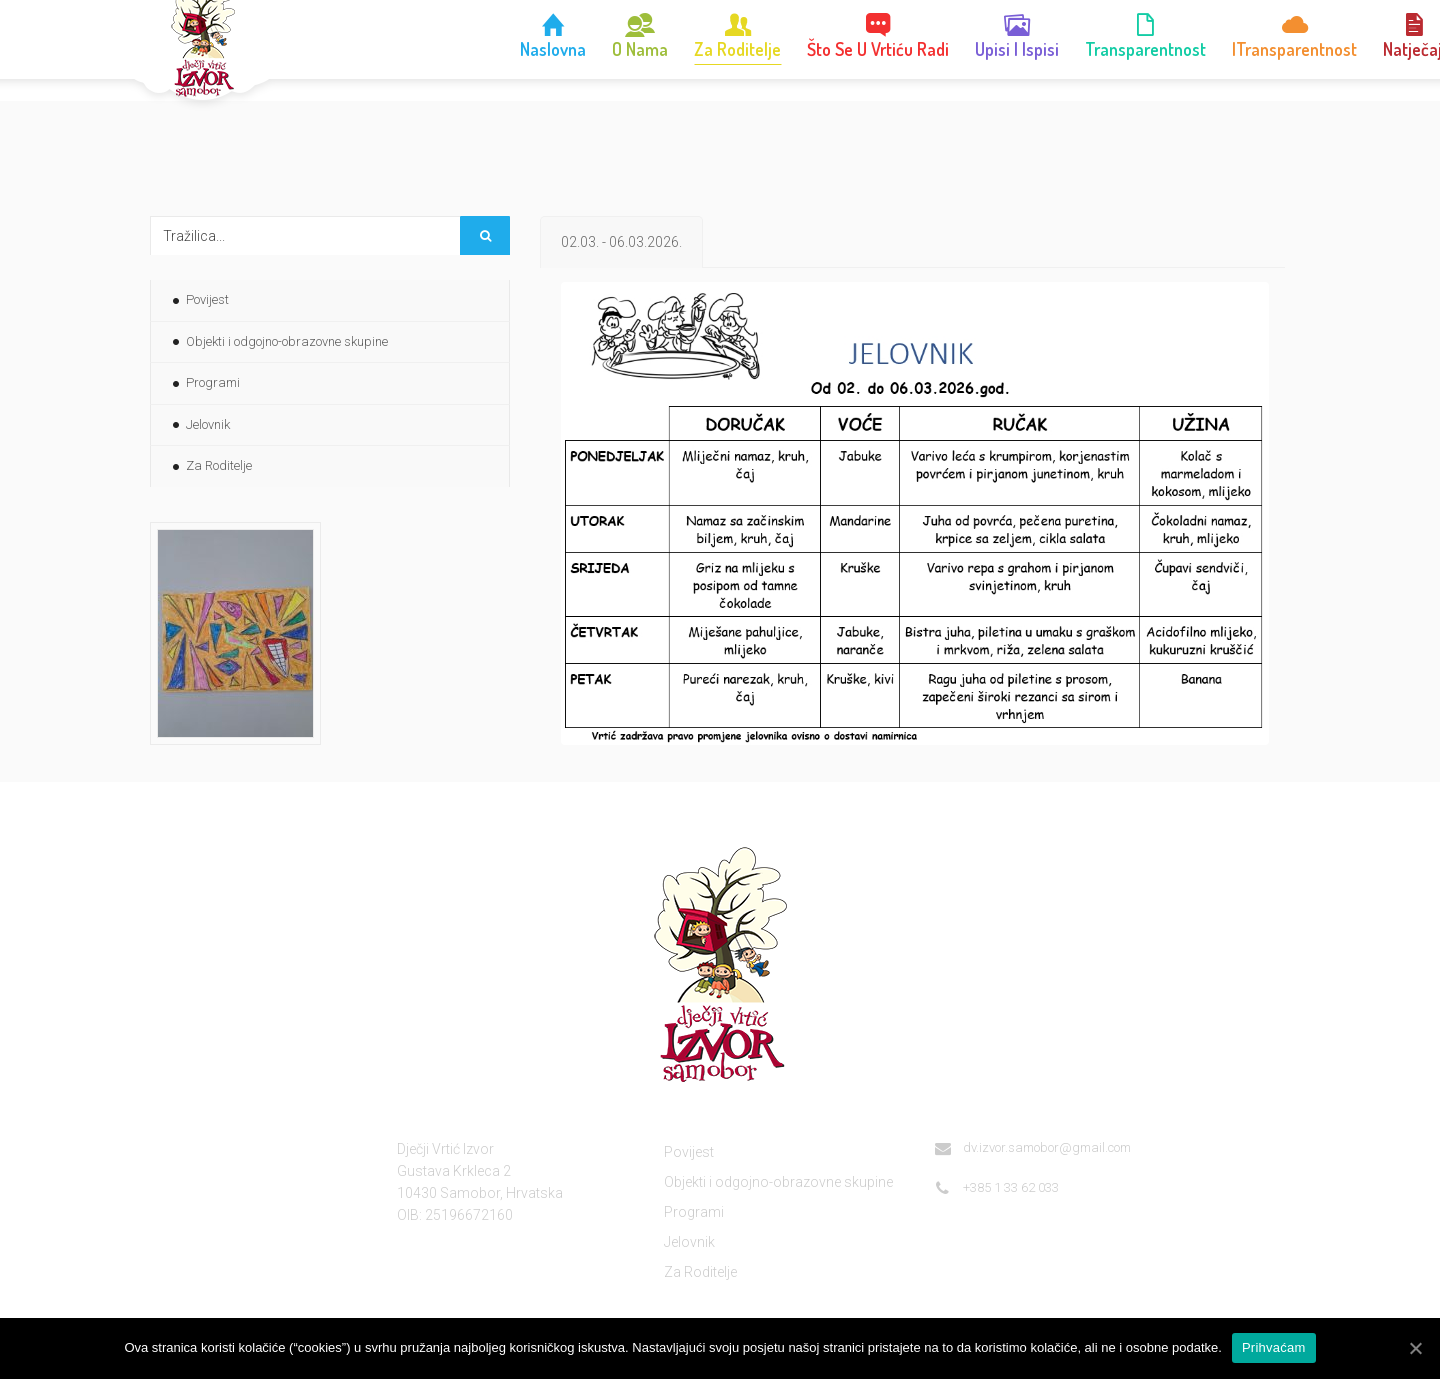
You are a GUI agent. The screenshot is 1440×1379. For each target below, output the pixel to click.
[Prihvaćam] (1415, 1348)
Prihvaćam (1274, 1347)
